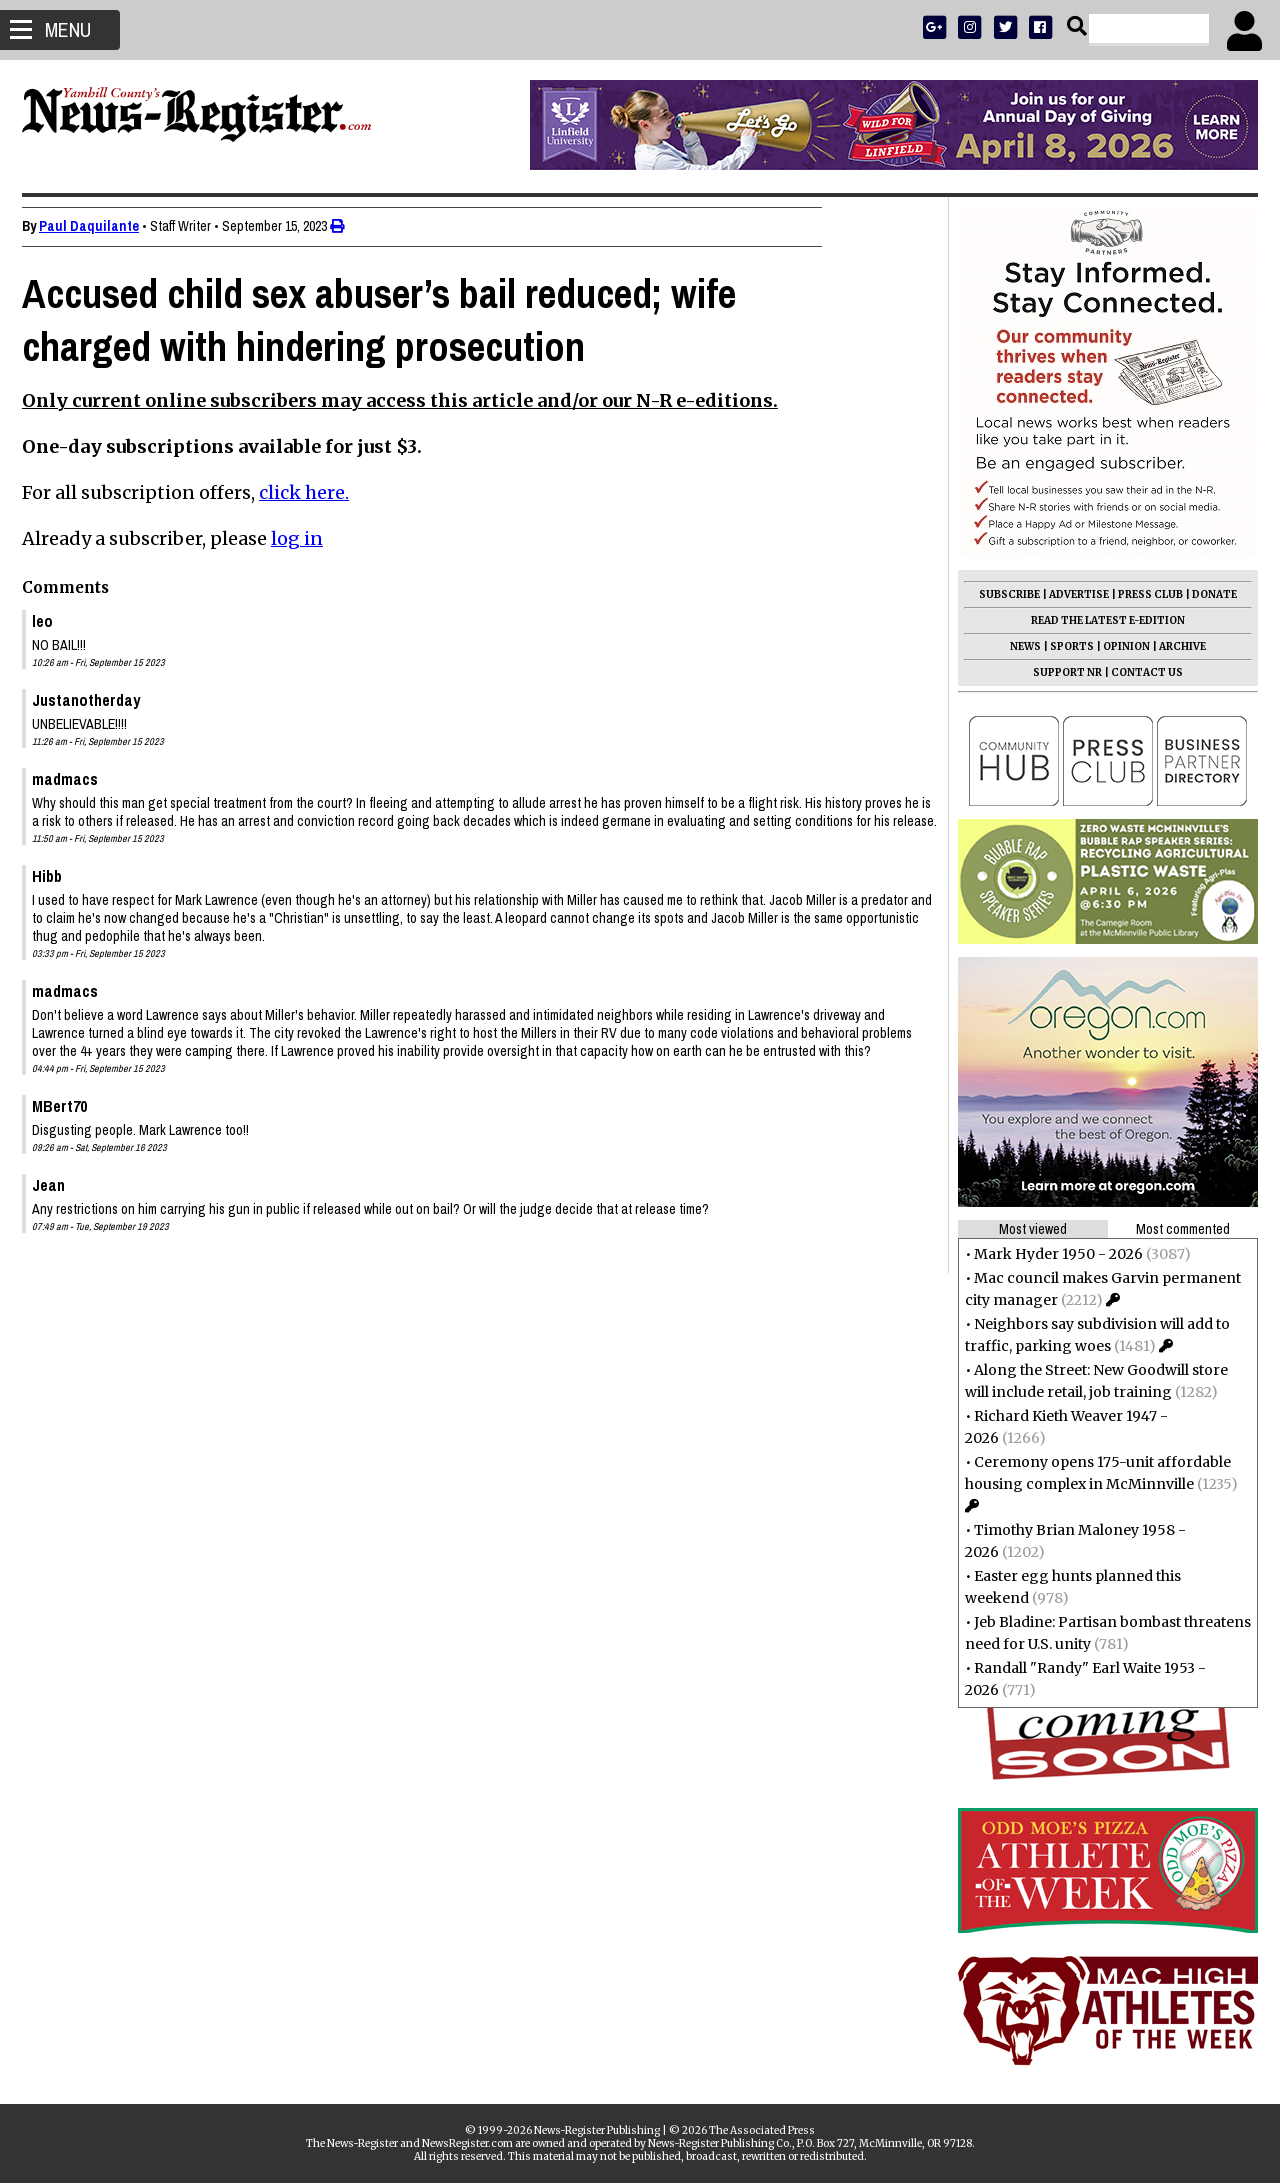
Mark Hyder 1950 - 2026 (1050, 1254)
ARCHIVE (1174, 646)
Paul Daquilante (97, 226)
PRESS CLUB (1142, 594)
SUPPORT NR (1059, 672)
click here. (312, 492)
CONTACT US (1139, 672)
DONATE (1206, 594)
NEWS (1017, 646)
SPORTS (1064, 646)
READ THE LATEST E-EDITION (1100, 620)
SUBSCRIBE (1001, 594)
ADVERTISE (1071, 594)
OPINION (1118, 646)
